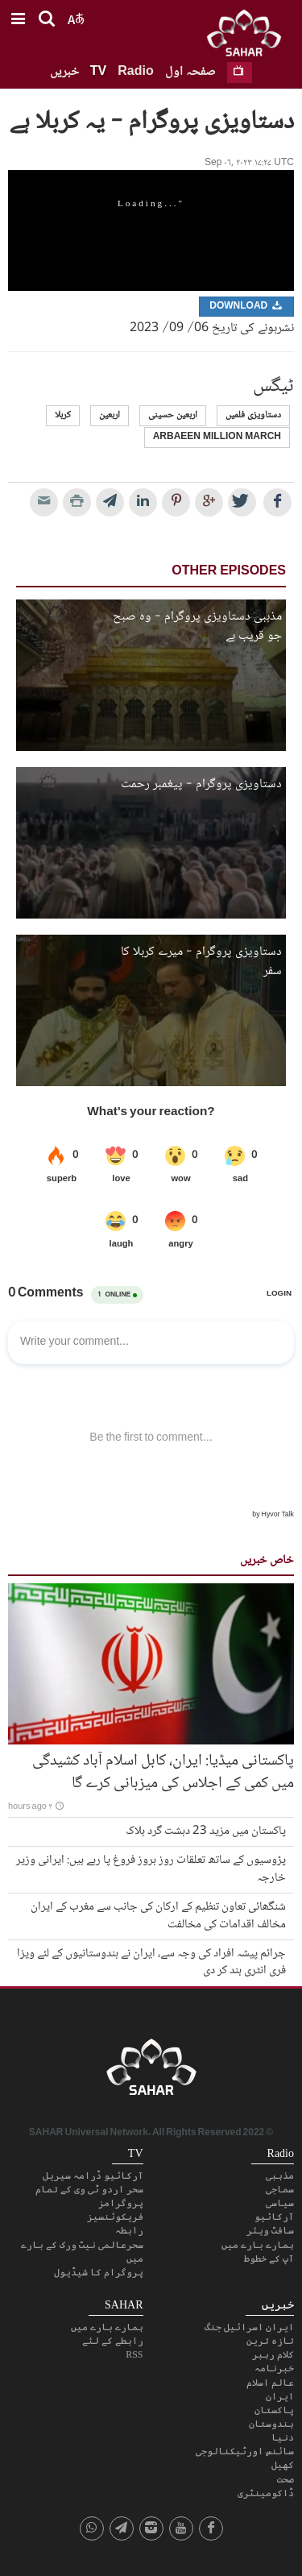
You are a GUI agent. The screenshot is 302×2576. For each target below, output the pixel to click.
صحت (285, 2479)
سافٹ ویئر (270, 2230)
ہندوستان (271, 2423)
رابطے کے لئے (112, 2340)
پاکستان (274, 2410)
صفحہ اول (190, 72)
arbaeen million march (217, 437)
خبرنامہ (274, 2368)
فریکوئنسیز (115, 2216)
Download (246, 306)
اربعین (109, 415)
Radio (135, 72)
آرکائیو (274, 2216)
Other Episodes (229, 572)
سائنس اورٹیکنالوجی (245, 2451)
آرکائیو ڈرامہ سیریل (93, 2175)
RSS (134, 2354)
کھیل (282, 2464)
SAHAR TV (151, 2071)
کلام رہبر (273, 2354)
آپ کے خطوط (269, 2258)
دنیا (282, 2437)
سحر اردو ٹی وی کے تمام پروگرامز (89, 2196)
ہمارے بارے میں (257, 2244)
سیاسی (280, 2203)
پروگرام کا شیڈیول (98, 2272)
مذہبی (280, 2175)
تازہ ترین (270, 2340)
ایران (280, 2396)
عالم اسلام (270, 2382)
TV (98, 72)
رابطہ (129, 2230)
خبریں (64, 72)
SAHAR (249, 36)
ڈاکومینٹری (266, 2493)
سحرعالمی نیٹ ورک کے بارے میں (82, 2251)
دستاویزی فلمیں (253, 415)
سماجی (280, 2189)
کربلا (63, 415)
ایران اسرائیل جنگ (249, 2327)
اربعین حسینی (172, 415)
